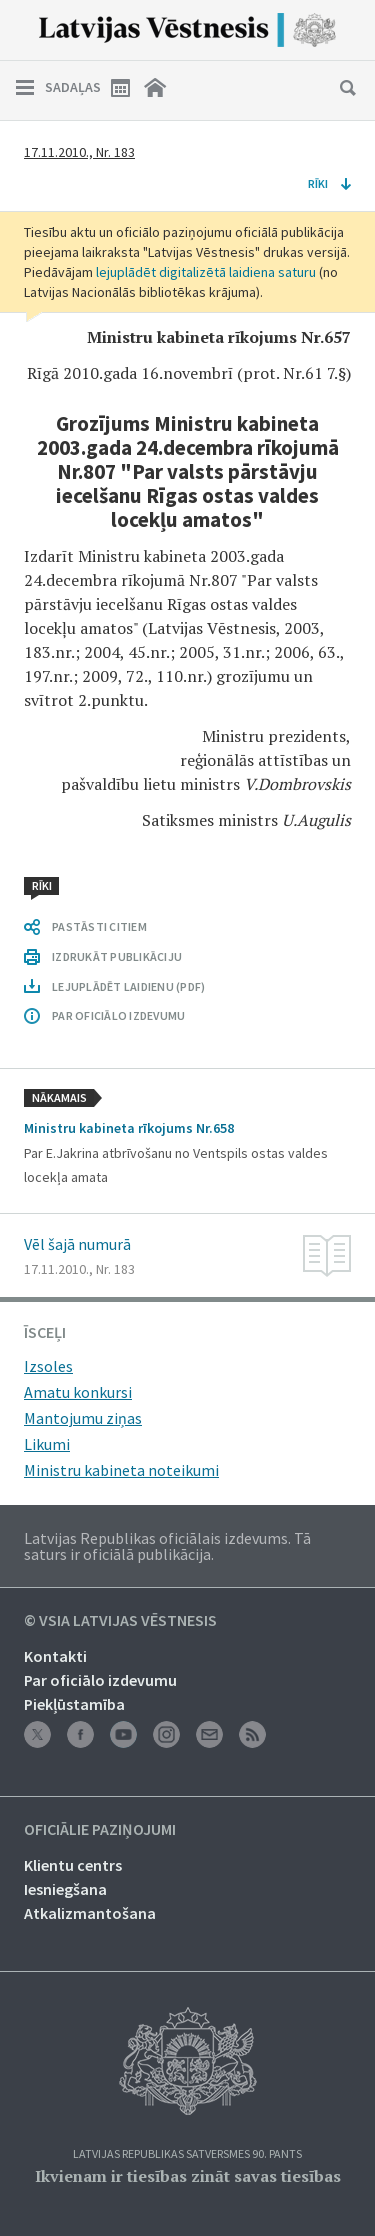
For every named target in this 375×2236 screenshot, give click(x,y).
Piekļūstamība (74, 1704)
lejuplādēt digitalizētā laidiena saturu (206, 272)
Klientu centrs (73, 1865)
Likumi (47, 1444)
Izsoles (48, 1366)
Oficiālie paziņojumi (100, 1830)
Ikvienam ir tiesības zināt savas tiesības (188, 2176)
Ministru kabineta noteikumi (121, 1470)
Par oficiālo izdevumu (100, 1680)
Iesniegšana (65, 1889)
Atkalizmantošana (90, 1913)
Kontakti (55, 1656)
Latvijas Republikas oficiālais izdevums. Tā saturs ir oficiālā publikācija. (167, 1546)
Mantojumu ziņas (83, 1418)
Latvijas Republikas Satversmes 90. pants (187, 2154)
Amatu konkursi (78, 1392)
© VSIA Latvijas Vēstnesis (120, 1621)
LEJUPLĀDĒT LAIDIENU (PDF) (128, 986)
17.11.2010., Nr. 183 (79, 152)
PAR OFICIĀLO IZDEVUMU (118, 1015)
